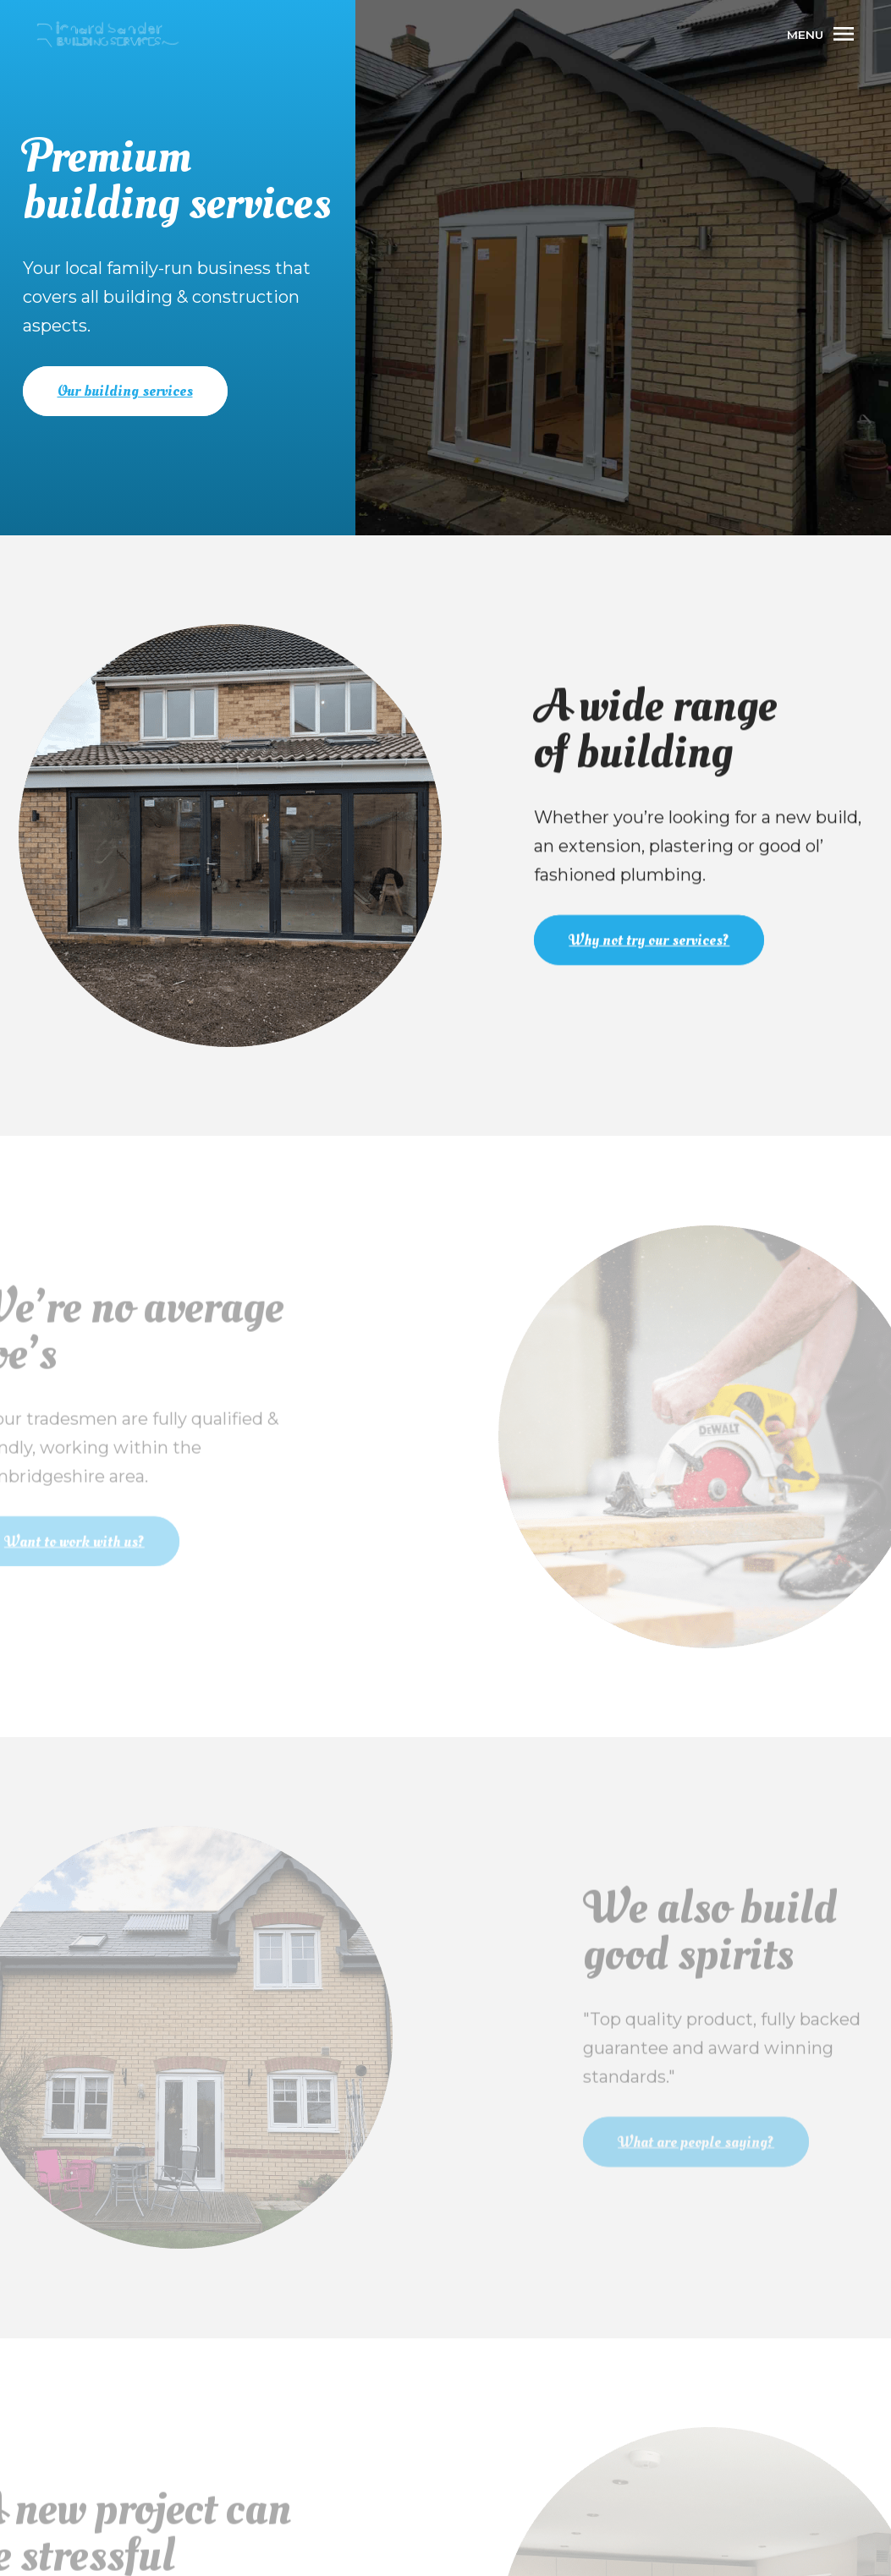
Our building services (125, 391)
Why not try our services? (651, 939)
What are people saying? (706, 2140)
